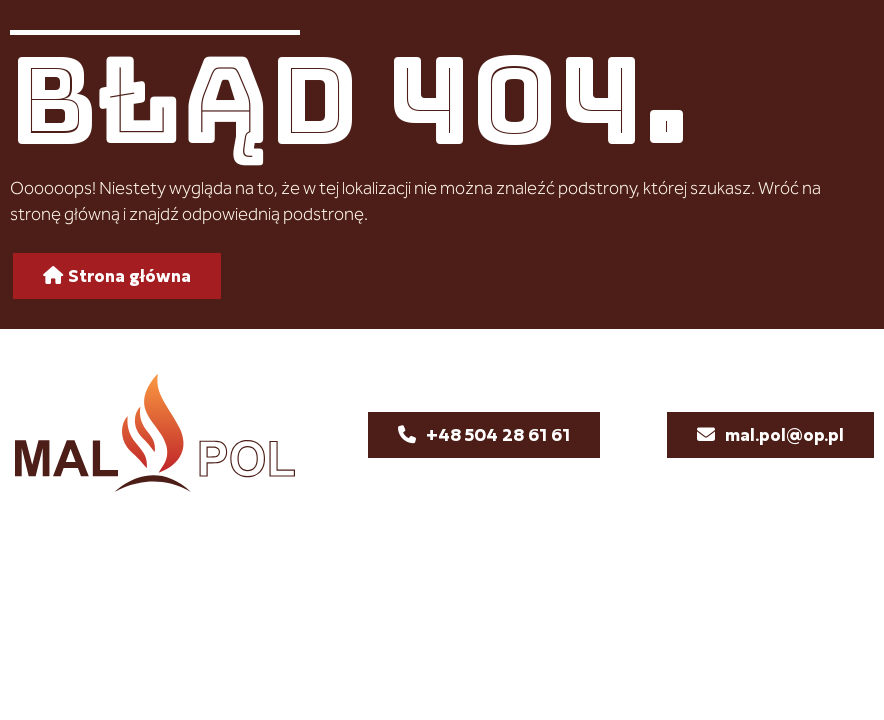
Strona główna (129, 275)
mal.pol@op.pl (784, 434)
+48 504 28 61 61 (498, 434)
